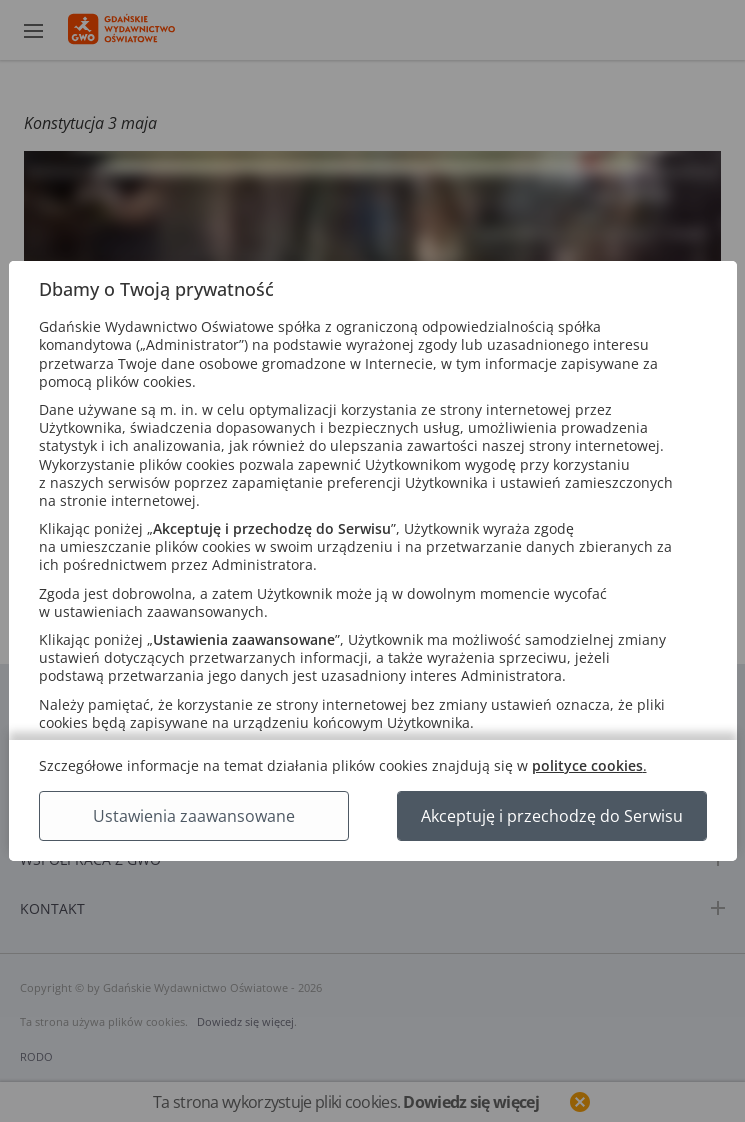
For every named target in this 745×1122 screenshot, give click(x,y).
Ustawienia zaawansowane (194, 816)
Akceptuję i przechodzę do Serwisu (552, 816)
